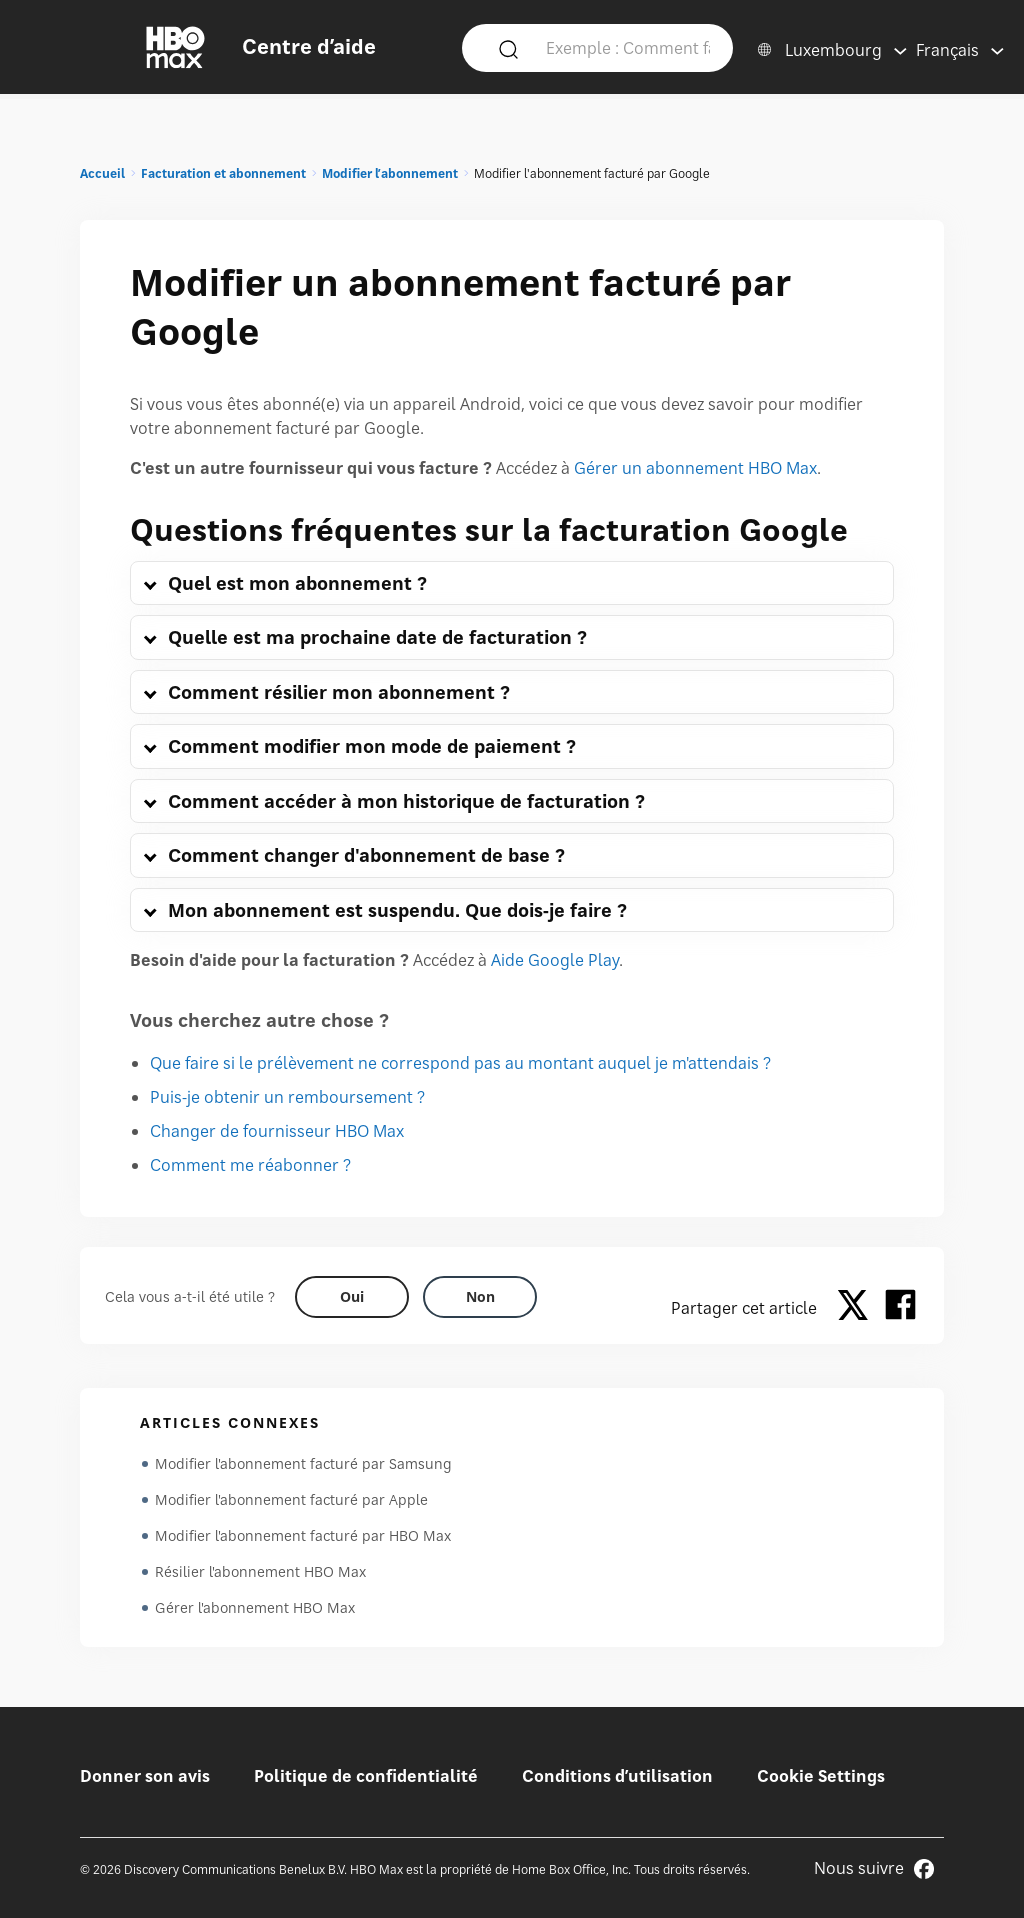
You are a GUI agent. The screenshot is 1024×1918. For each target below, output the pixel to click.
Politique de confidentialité (366, 1776)
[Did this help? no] (480, 1297)
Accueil (102, 173)
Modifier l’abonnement (390, 173)
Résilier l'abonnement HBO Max (260, 1571)
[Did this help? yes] (352, 1297)
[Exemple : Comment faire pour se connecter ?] (627, 47)
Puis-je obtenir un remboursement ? (287, 1097)
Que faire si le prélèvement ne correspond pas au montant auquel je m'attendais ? (460, 1063)
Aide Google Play (555, 960)
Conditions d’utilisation (617, 1776)
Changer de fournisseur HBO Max (277, 1131)
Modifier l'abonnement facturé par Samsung (303, 1463)
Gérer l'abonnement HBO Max (255, 1607)
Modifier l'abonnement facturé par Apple (291, 1499)
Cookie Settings (821, 1776)
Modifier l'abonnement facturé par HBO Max (303, 1535)
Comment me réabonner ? (250, 1165)
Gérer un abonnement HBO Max (695, 468)
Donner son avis (145, 1776)
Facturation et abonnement (223, 173)
